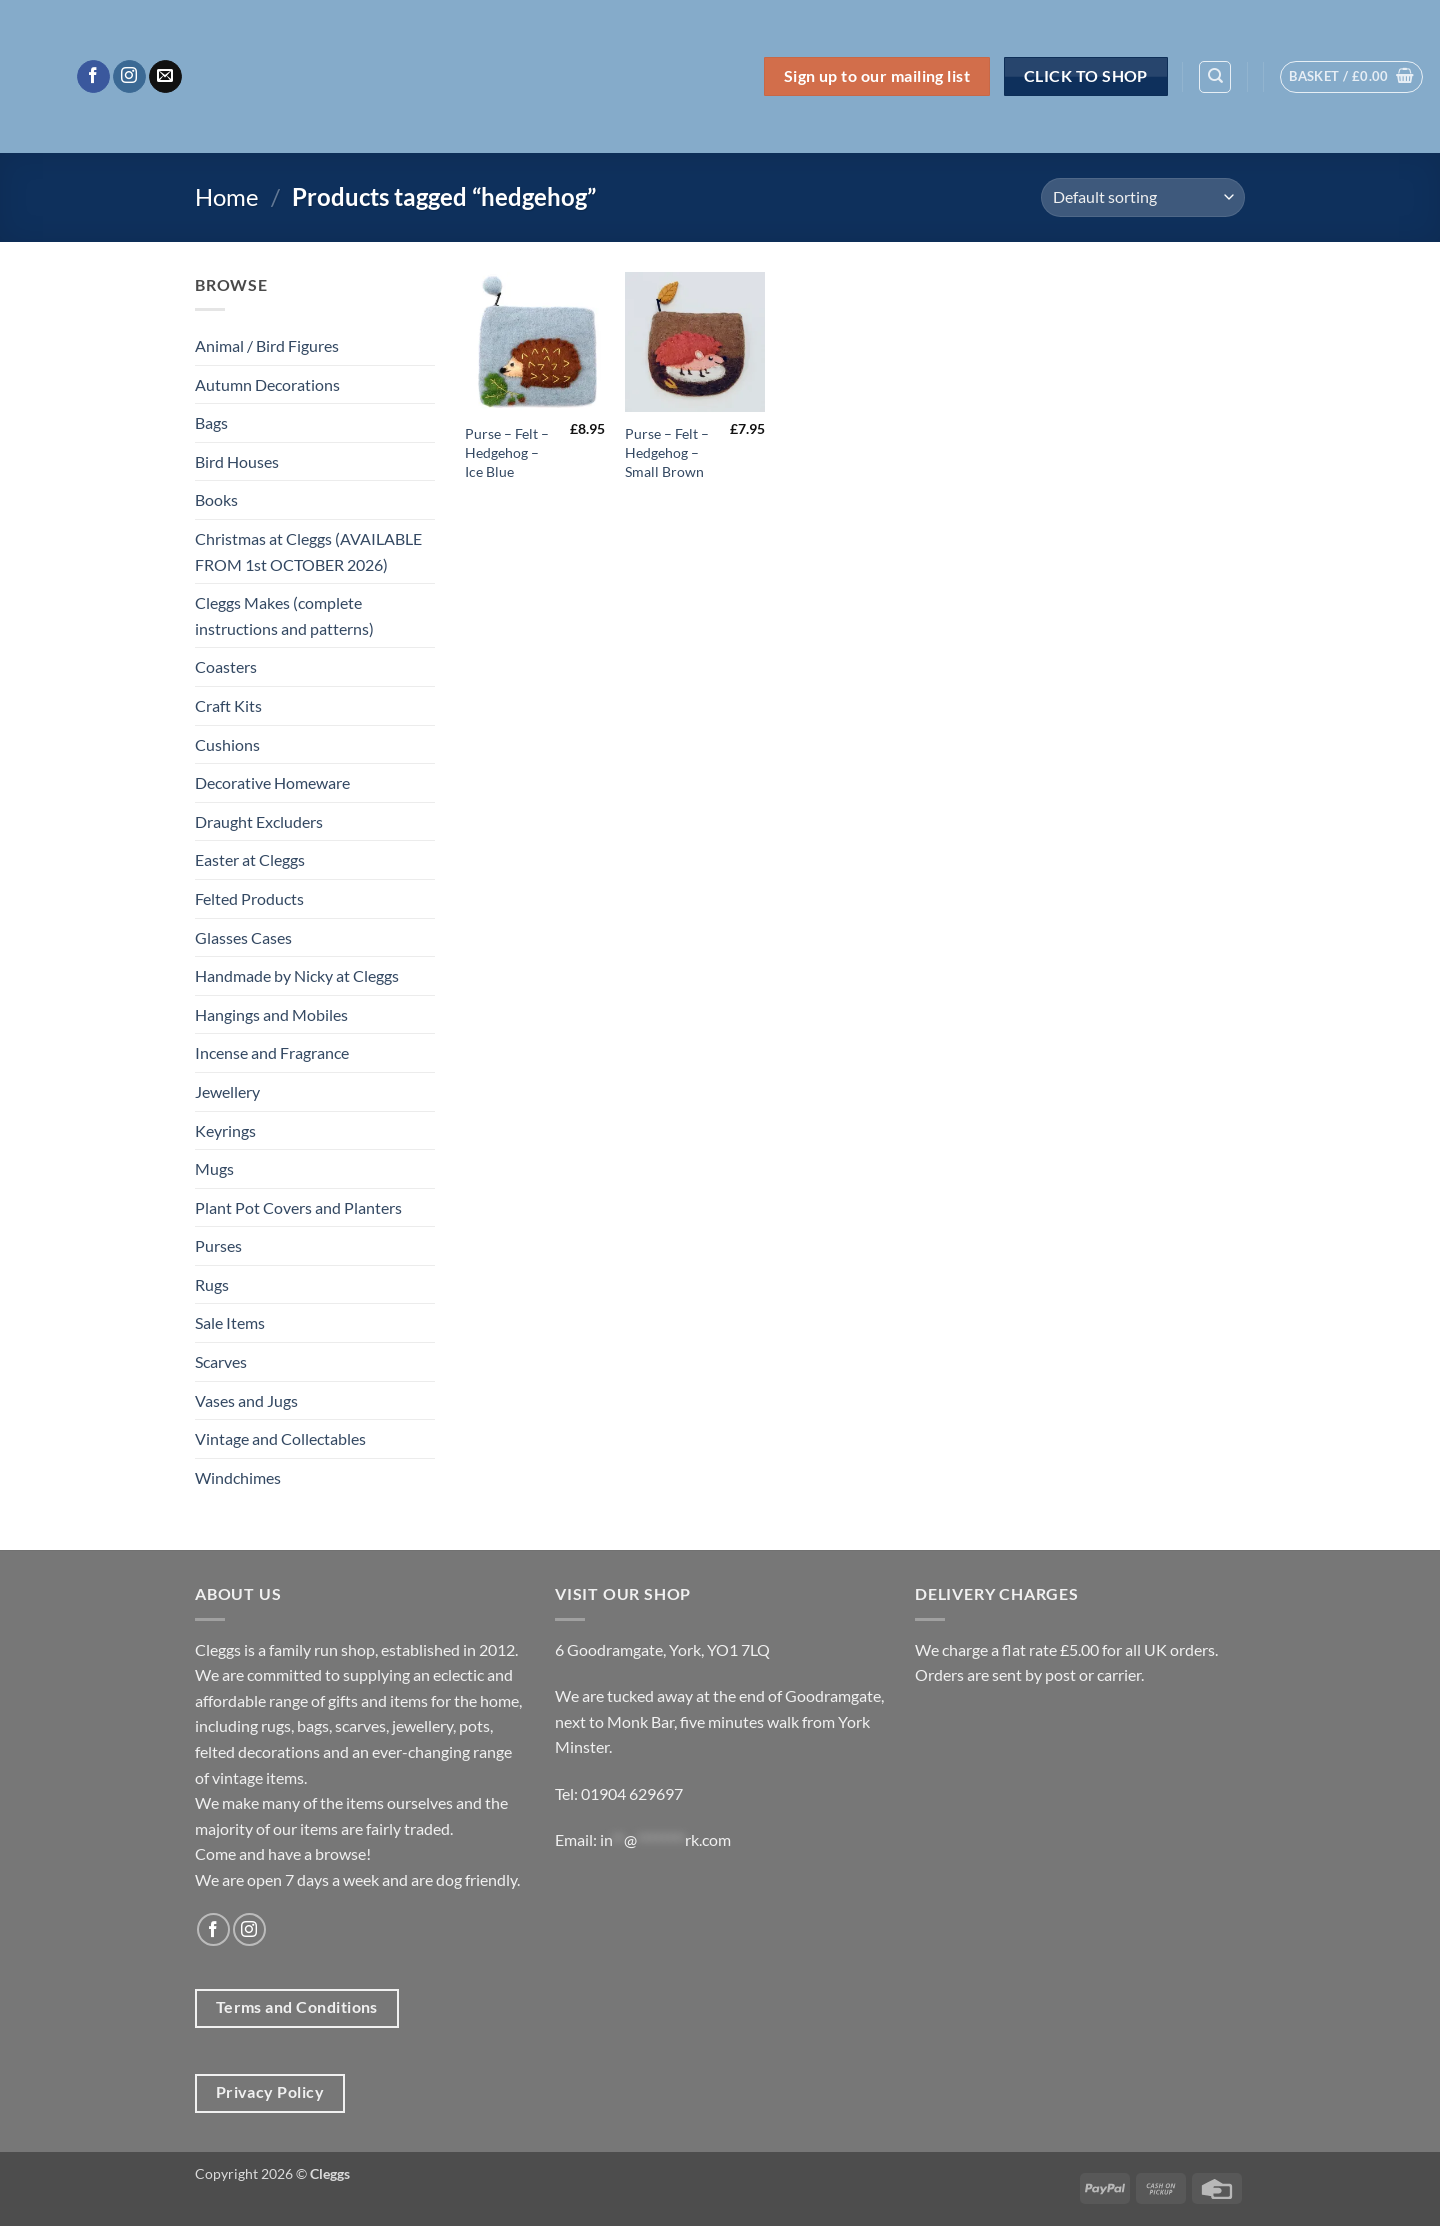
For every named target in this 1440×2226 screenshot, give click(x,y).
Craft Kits (228, 705)
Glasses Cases (243, 937)
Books (216, 499)
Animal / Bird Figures (267, 345)
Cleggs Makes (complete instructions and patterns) (284, 615)
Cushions (227, 744)
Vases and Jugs (246, 1400)
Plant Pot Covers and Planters (298, 1207)
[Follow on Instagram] (129, 77)
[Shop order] (1143, 197)
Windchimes (238, 1477)
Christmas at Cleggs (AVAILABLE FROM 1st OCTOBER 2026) (308, 551)
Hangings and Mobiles (271, 1014)
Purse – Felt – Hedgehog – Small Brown (667, 452)
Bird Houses (237, 461)
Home (227, 196)
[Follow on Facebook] (93, 77)
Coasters (226, 666)
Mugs (214, 1168)
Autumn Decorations (267, 384)
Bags (211, 422)
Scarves (221, 1361)
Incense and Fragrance (272, 1052)
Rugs (212, 1284)
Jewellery (227, 1091)
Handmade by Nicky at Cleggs (297, 975)
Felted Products (249, 898)
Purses (218, 1245)
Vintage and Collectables (280, 1438)
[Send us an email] (165, 77)
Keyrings (225, 1130)
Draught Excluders (259, 821)
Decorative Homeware (272, 782)
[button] (1351, 77)
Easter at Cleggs (250, 859)
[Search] (1215, 77)
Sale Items (230, 1322)
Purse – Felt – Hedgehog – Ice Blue (507, 452)
